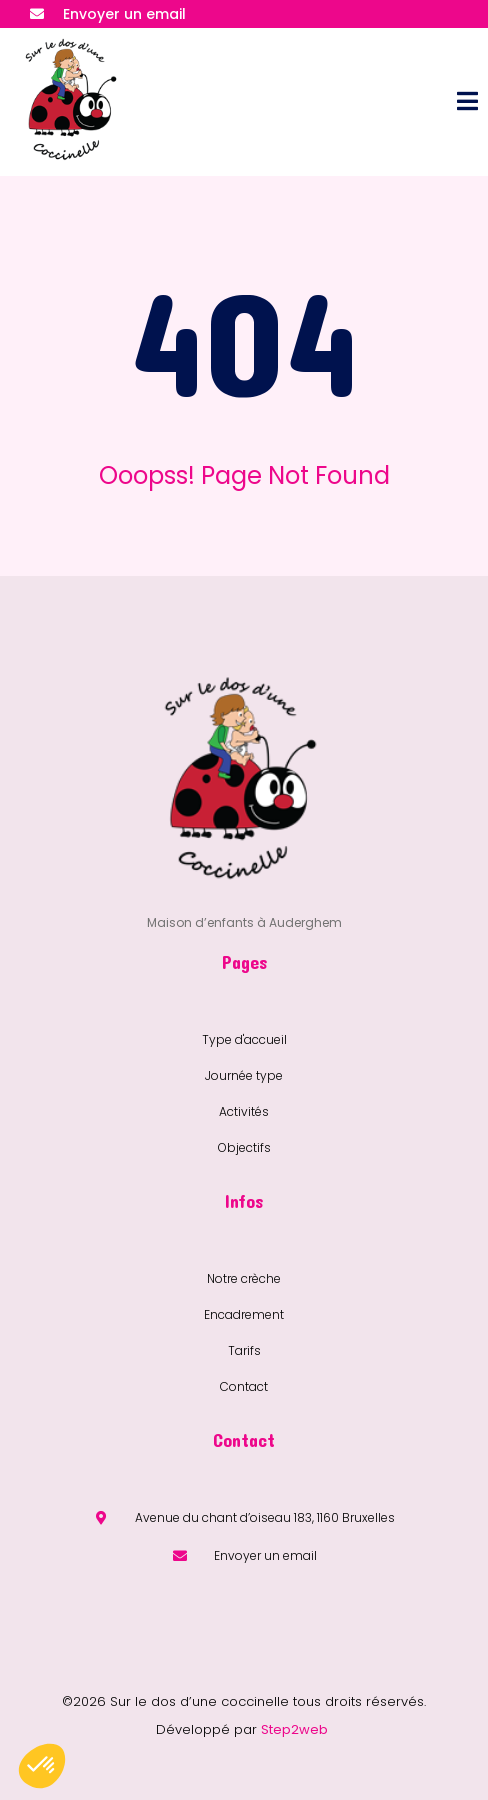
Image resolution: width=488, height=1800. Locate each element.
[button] (42, 1766)
